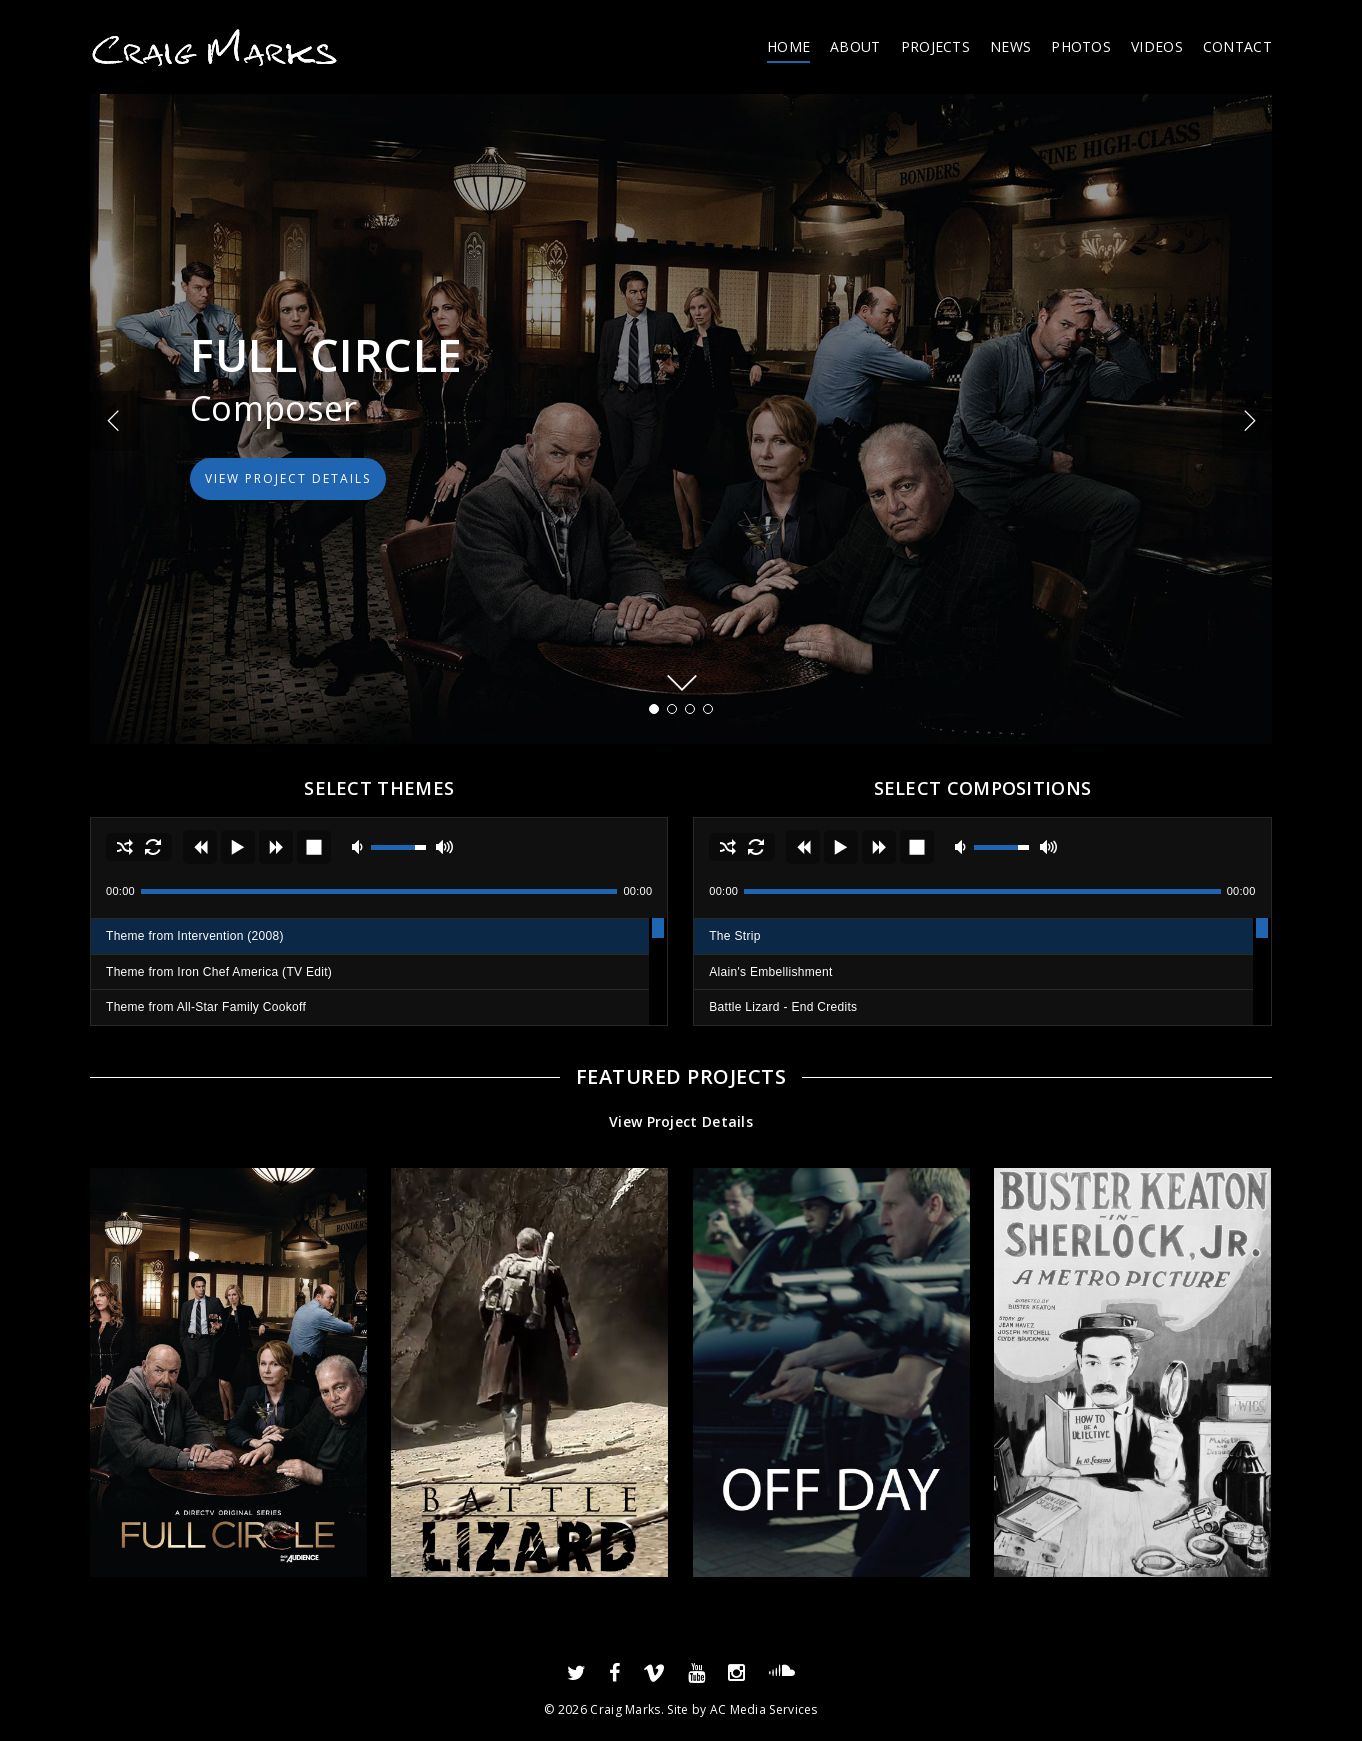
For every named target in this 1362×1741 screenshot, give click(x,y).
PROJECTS (935, 46)
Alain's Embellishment (770, 972)
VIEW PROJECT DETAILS (288, 478)
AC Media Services (764, 1709)
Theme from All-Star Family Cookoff (206, 1007)
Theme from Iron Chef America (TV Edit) (219, 972)
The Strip (734, 936)
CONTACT (1237, 46)
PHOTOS (1081, 46)
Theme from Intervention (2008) (195, 936)
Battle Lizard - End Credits (783, 1007)
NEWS (1010, 46)
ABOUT (855, 46)
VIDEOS (1157, 46)
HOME (788, 46)
